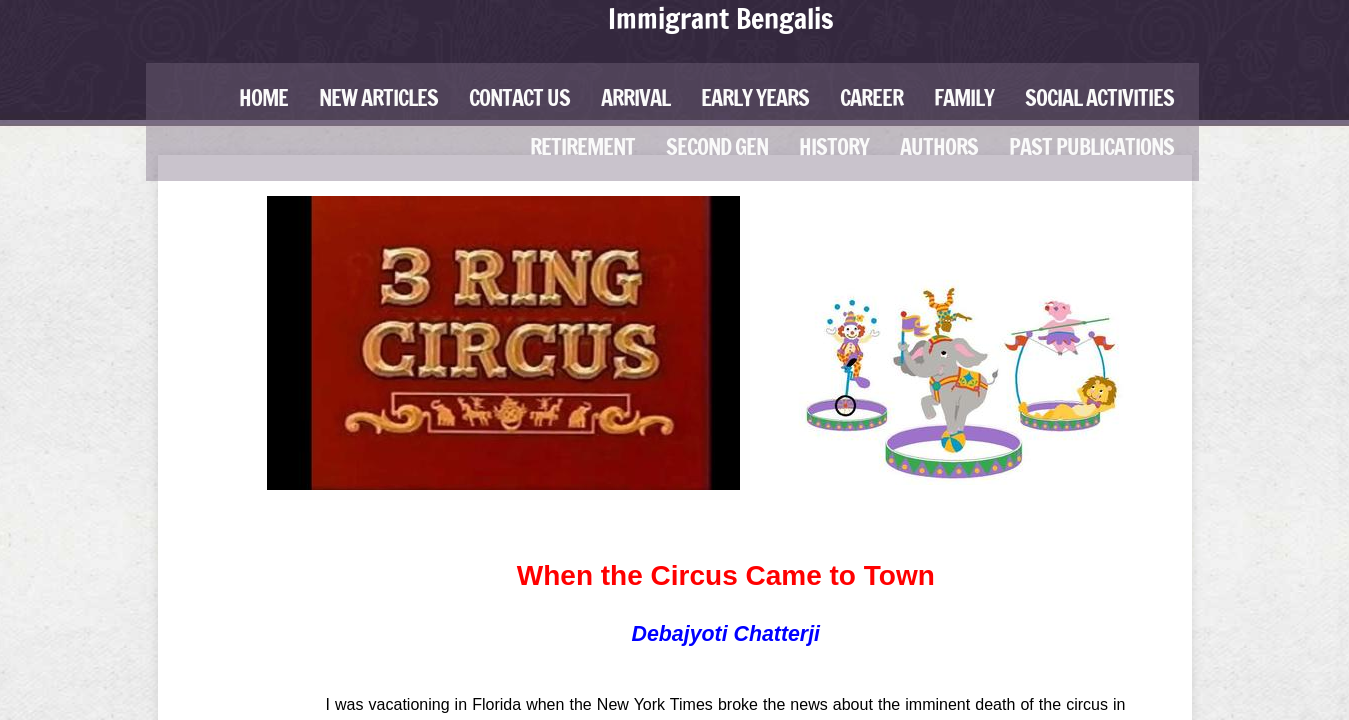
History (834, 146)
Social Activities (1099, 97)
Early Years (755, 97)
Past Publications (1091, 146)
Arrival (635, 97)
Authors (939, 146)
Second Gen (717, 146)
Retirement (582, 146)
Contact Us (519, 97)
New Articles (378, 97)
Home (263, 97)
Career (871, 97)
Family (964, 97)
